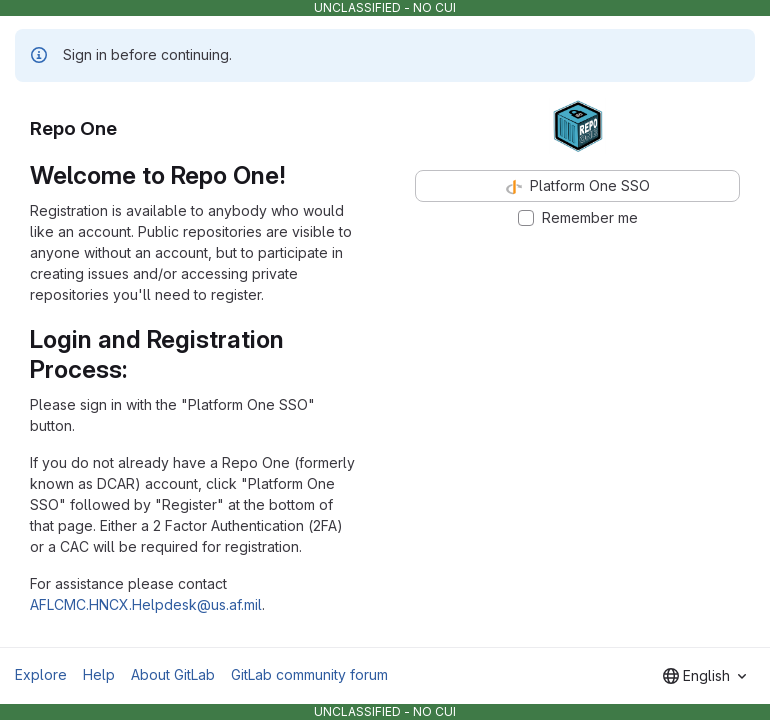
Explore (41, 674)
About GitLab (173, 674)
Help (99, 674)
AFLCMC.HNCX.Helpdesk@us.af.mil (146, 604)
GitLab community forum (309, 674)
